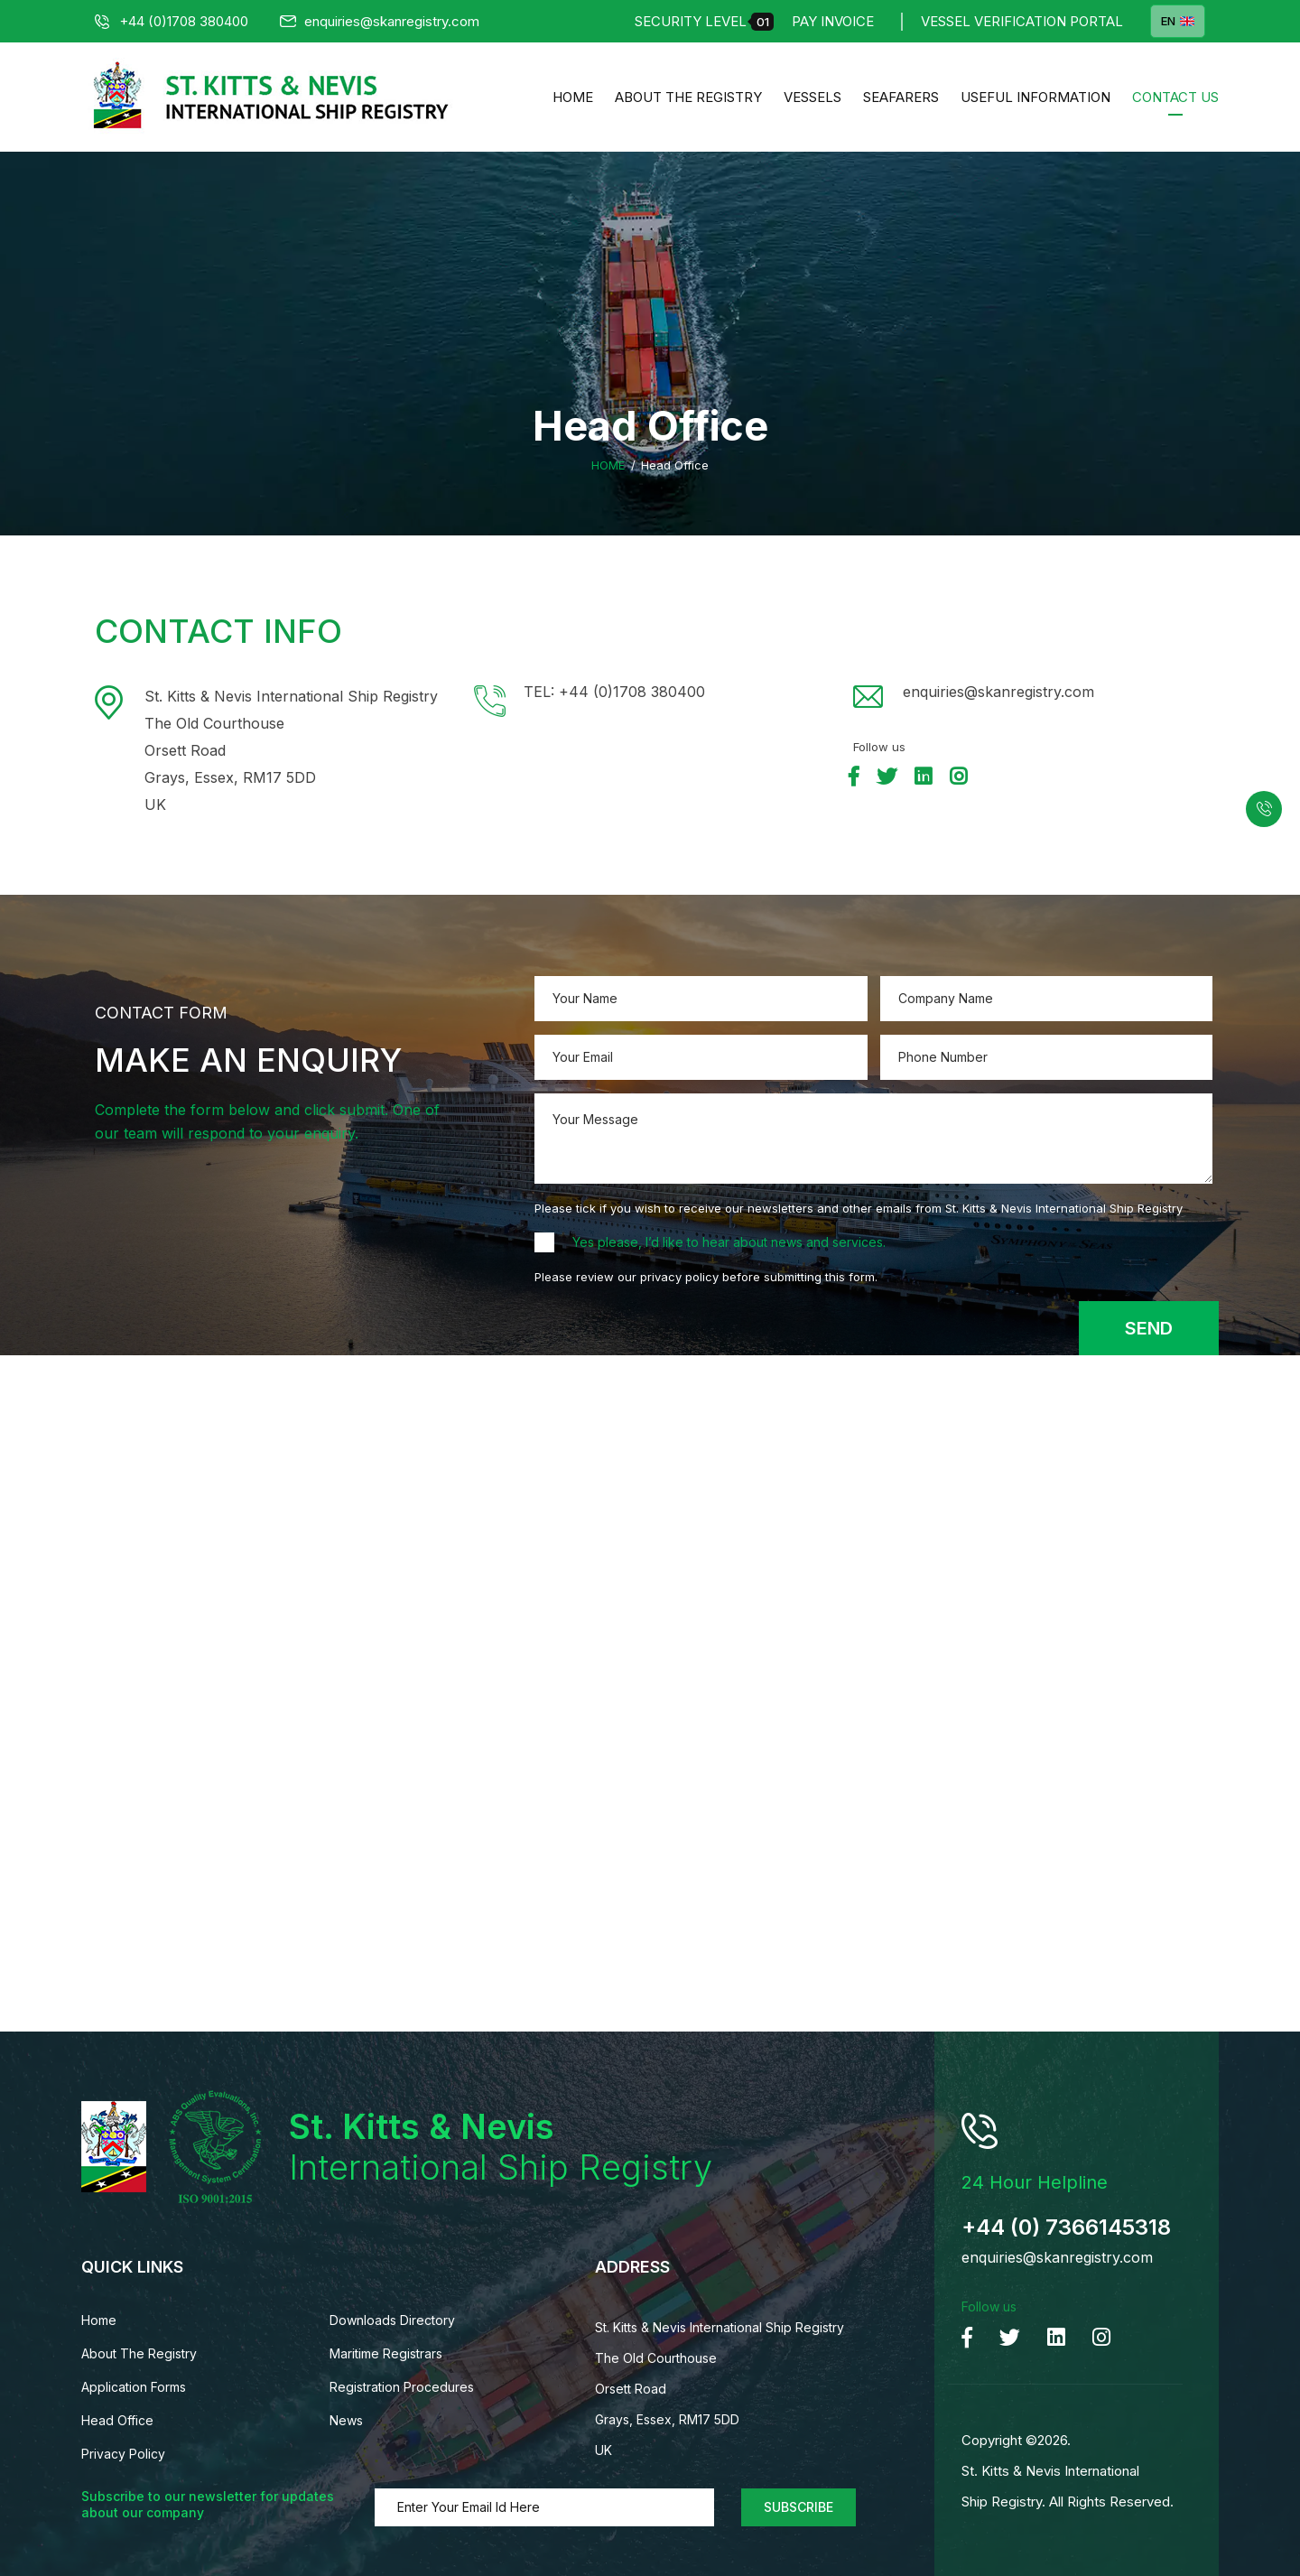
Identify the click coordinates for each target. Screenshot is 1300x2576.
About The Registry (688, 97)
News (346, 2420)
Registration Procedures (402, 2387)
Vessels (812, 97)
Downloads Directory (392, 2320)
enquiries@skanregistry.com (379, 21)
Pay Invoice (833, 21)
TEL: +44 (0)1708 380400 (614, 692)
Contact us (1175, 97)
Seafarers (901, 97)
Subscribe (798, 2507)
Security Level (704, 22)
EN (1177, 21)
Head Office (117, 2420)
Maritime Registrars (386, 2353)
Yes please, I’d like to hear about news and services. (729, 1242)
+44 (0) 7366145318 (1066, 2227)
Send (1149, 1328)
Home (572, 97)
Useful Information (1035, 97)
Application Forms (133, 2387)
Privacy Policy (123, 2453)
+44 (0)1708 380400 (171, 21)
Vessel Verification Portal (1022, 21)
